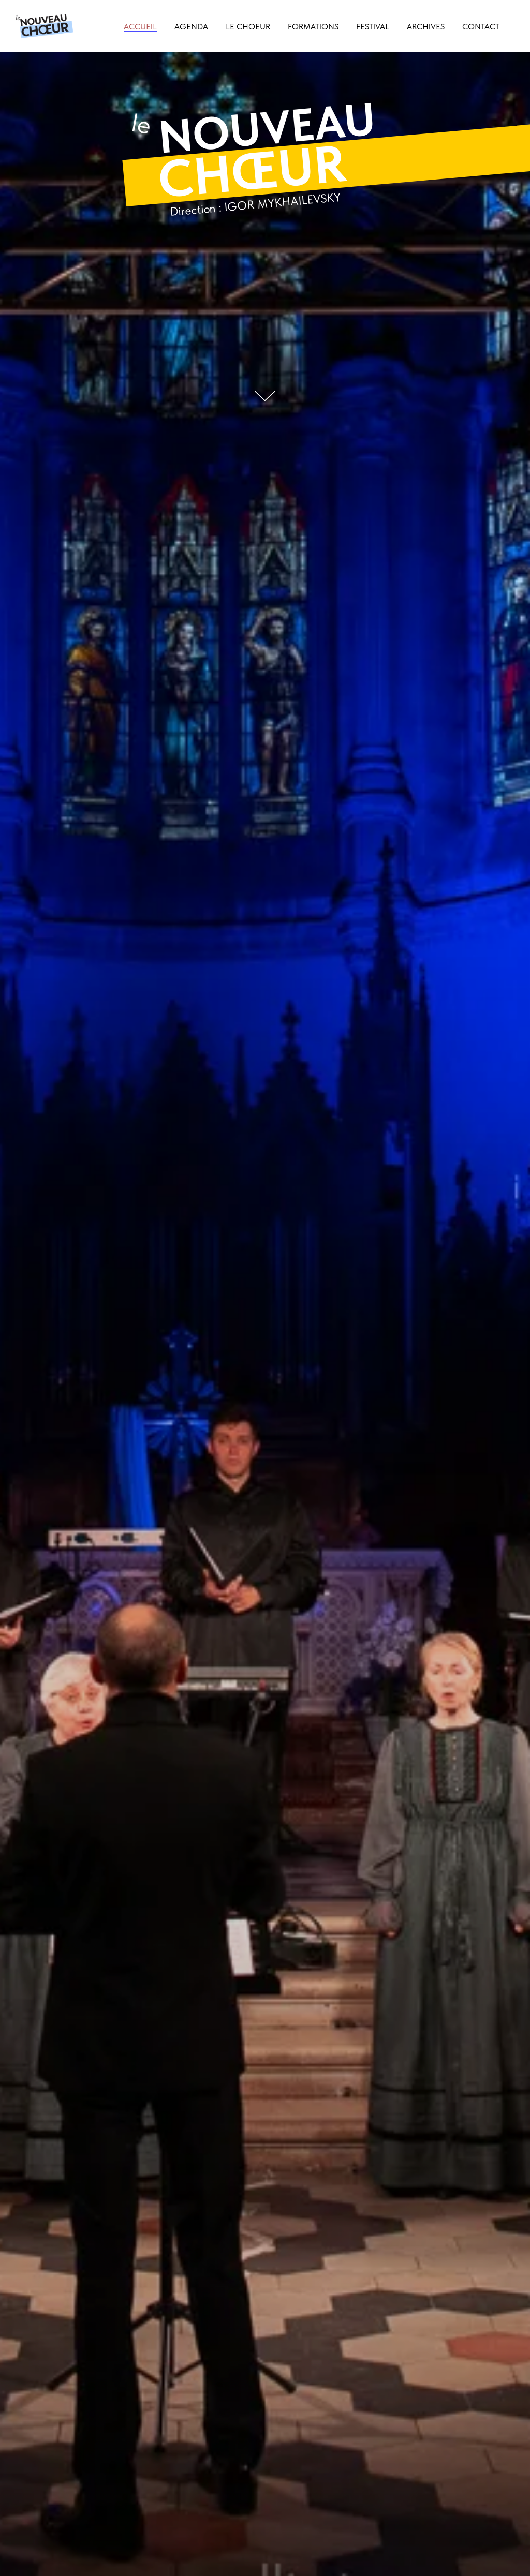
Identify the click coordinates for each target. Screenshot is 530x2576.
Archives (426, 27)
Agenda (191, 27)
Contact (480, 27)
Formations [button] (313, 27)
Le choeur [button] (248, 27)
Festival (372, 27)
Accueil (140, 27)
